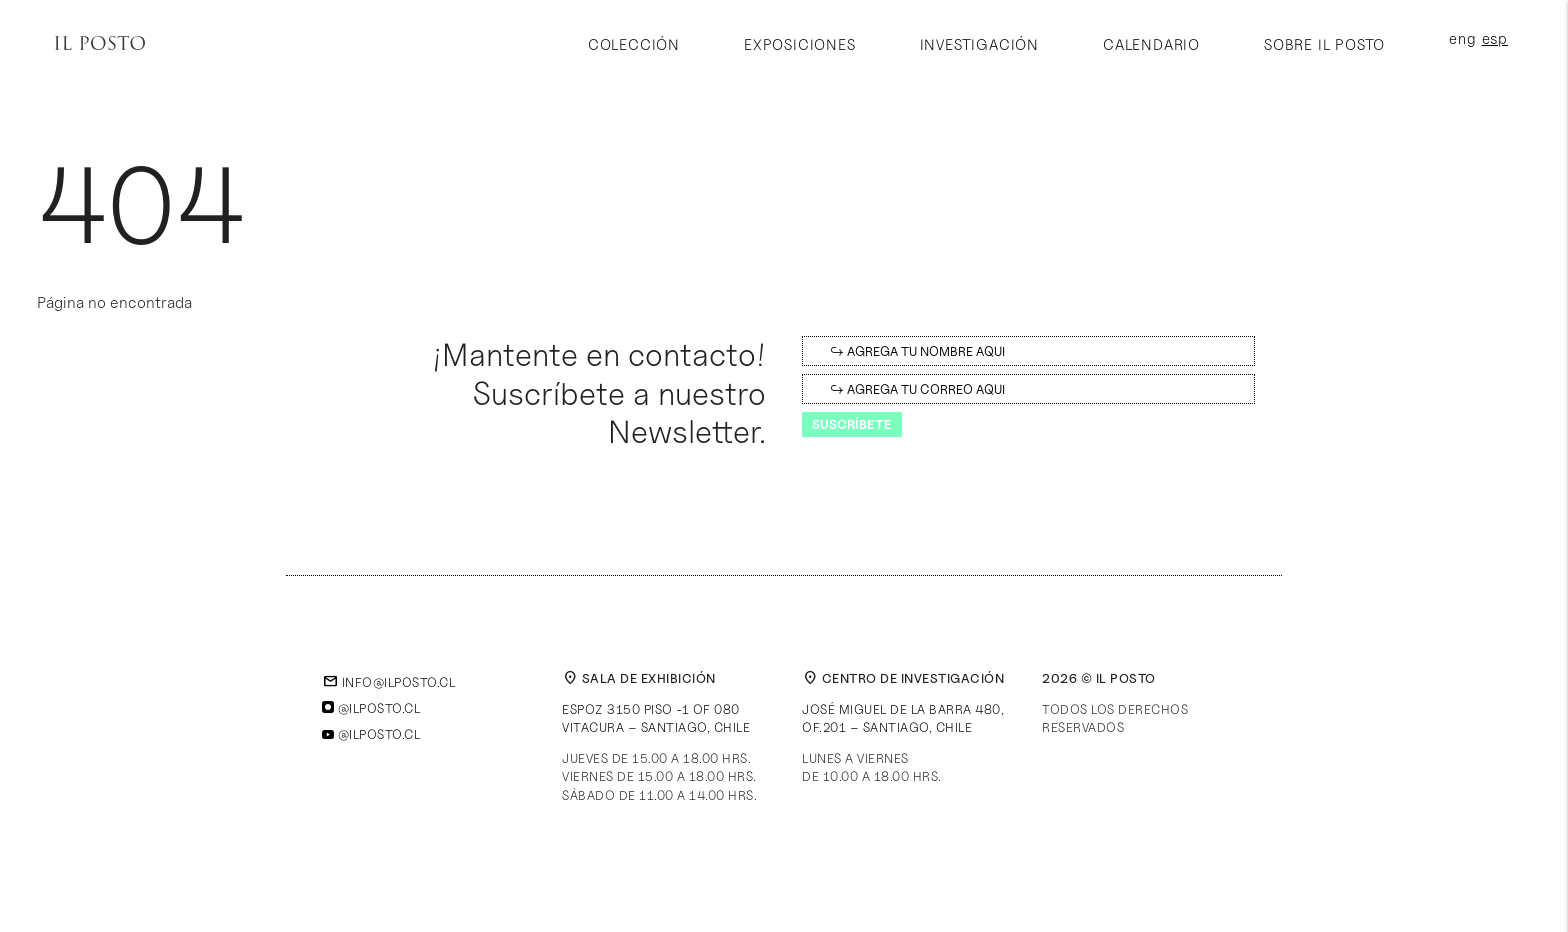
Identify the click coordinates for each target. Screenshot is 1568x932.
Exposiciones (800, 45)
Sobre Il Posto (1324, 45)
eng (1462, 39)
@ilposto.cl (371, 708)
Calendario (1151, 45)
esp (1495, 39)
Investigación (979, 45)
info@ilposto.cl (388, 682)
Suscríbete (852, 424)
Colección (634, 45)
